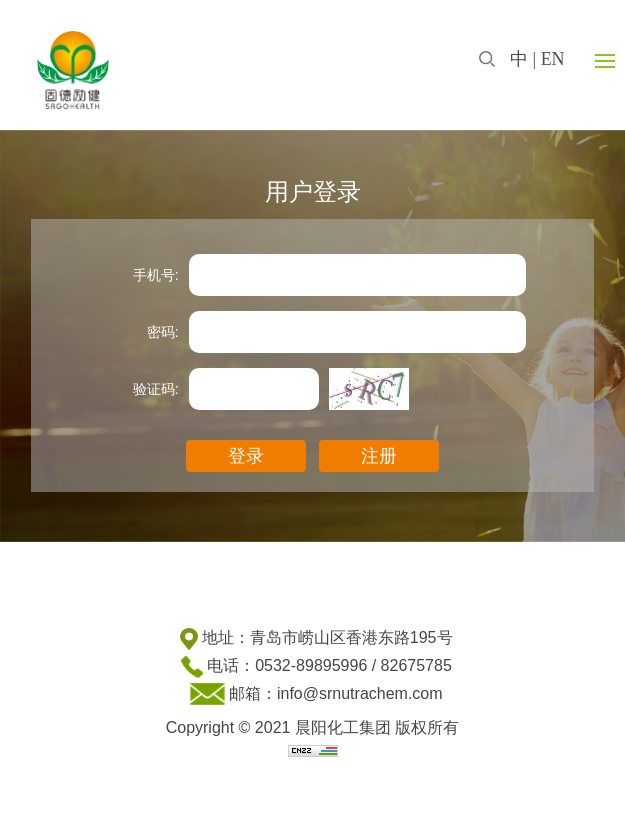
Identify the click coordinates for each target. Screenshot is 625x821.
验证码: (156, 389)
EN (553, 59)
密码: (163, 332)
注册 (379, 456)
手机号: (156, 275)
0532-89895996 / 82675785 (353, 665)
